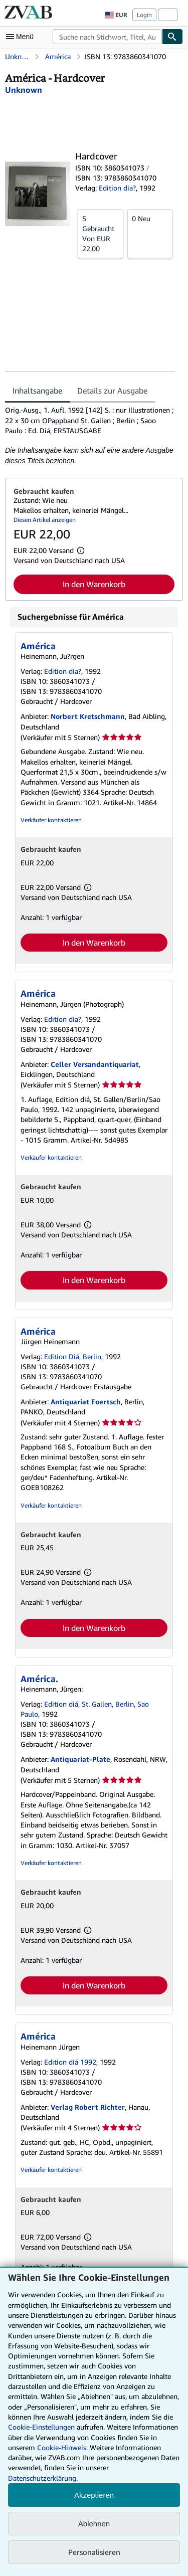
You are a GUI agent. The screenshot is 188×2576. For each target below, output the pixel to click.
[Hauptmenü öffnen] (22, 36)
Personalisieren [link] (94, 2551)
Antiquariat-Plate (80, 1759)
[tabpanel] (90, 435)
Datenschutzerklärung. (43, 2478)
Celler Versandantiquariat (95, 1064)
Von (100, 233)
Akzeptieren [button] (94, 2495)
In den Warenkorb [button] (94, 584)
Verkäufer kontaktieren (51, 820)
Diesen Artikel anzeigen (45, 519)
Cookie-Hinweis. (62, 2447)
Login (144, 15)
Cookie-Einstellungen (41, 2427)
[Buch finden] (172, 36)
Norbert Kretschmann (88, 716)
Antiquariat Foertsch (86, 1401)
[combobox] (107, 36)
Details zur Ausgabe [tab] (112, 391)
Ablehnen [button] (94, 2523)
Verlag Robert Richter (88, 2107)
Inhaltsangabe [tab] (37, 391)
